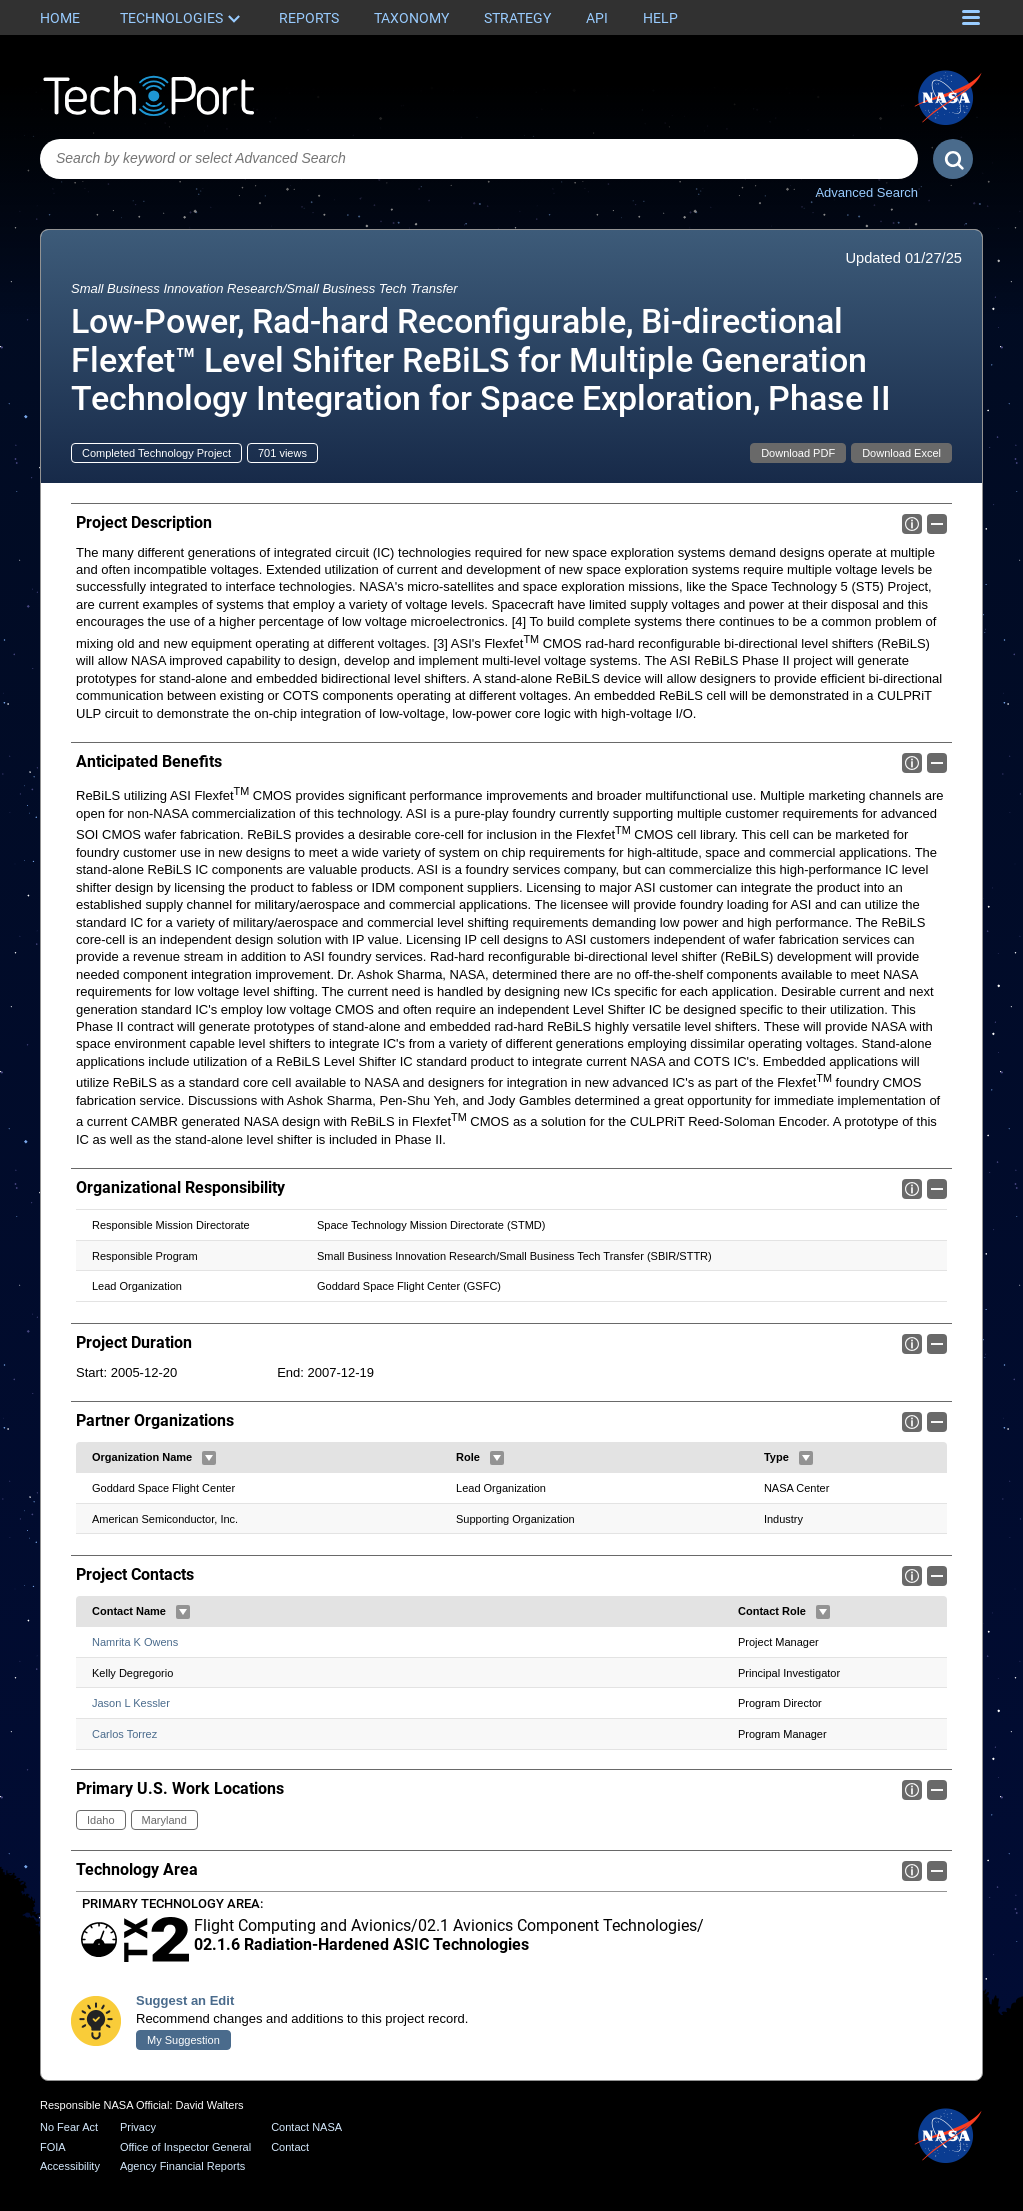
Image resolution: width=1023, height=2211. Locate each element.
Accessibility (70, 2166)
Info (912, 524)
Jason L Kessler (131, 1703)
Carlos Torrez (124, 1734)
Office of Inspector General (185, 2147)
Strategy (517, 18)
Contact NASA (306, 2127)
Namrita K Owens (135, 1642)
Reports (309, 18)
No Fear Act (69, 2127)
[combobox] (479, 159)
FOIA (53, 2147)
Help (660, 18)
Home (60, 18)
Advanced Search (866, 192)
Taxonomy (411, 18)
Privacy (138, 2127)
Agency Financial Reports (182, 2166)
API (597, 18)
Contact (290, 2147)
